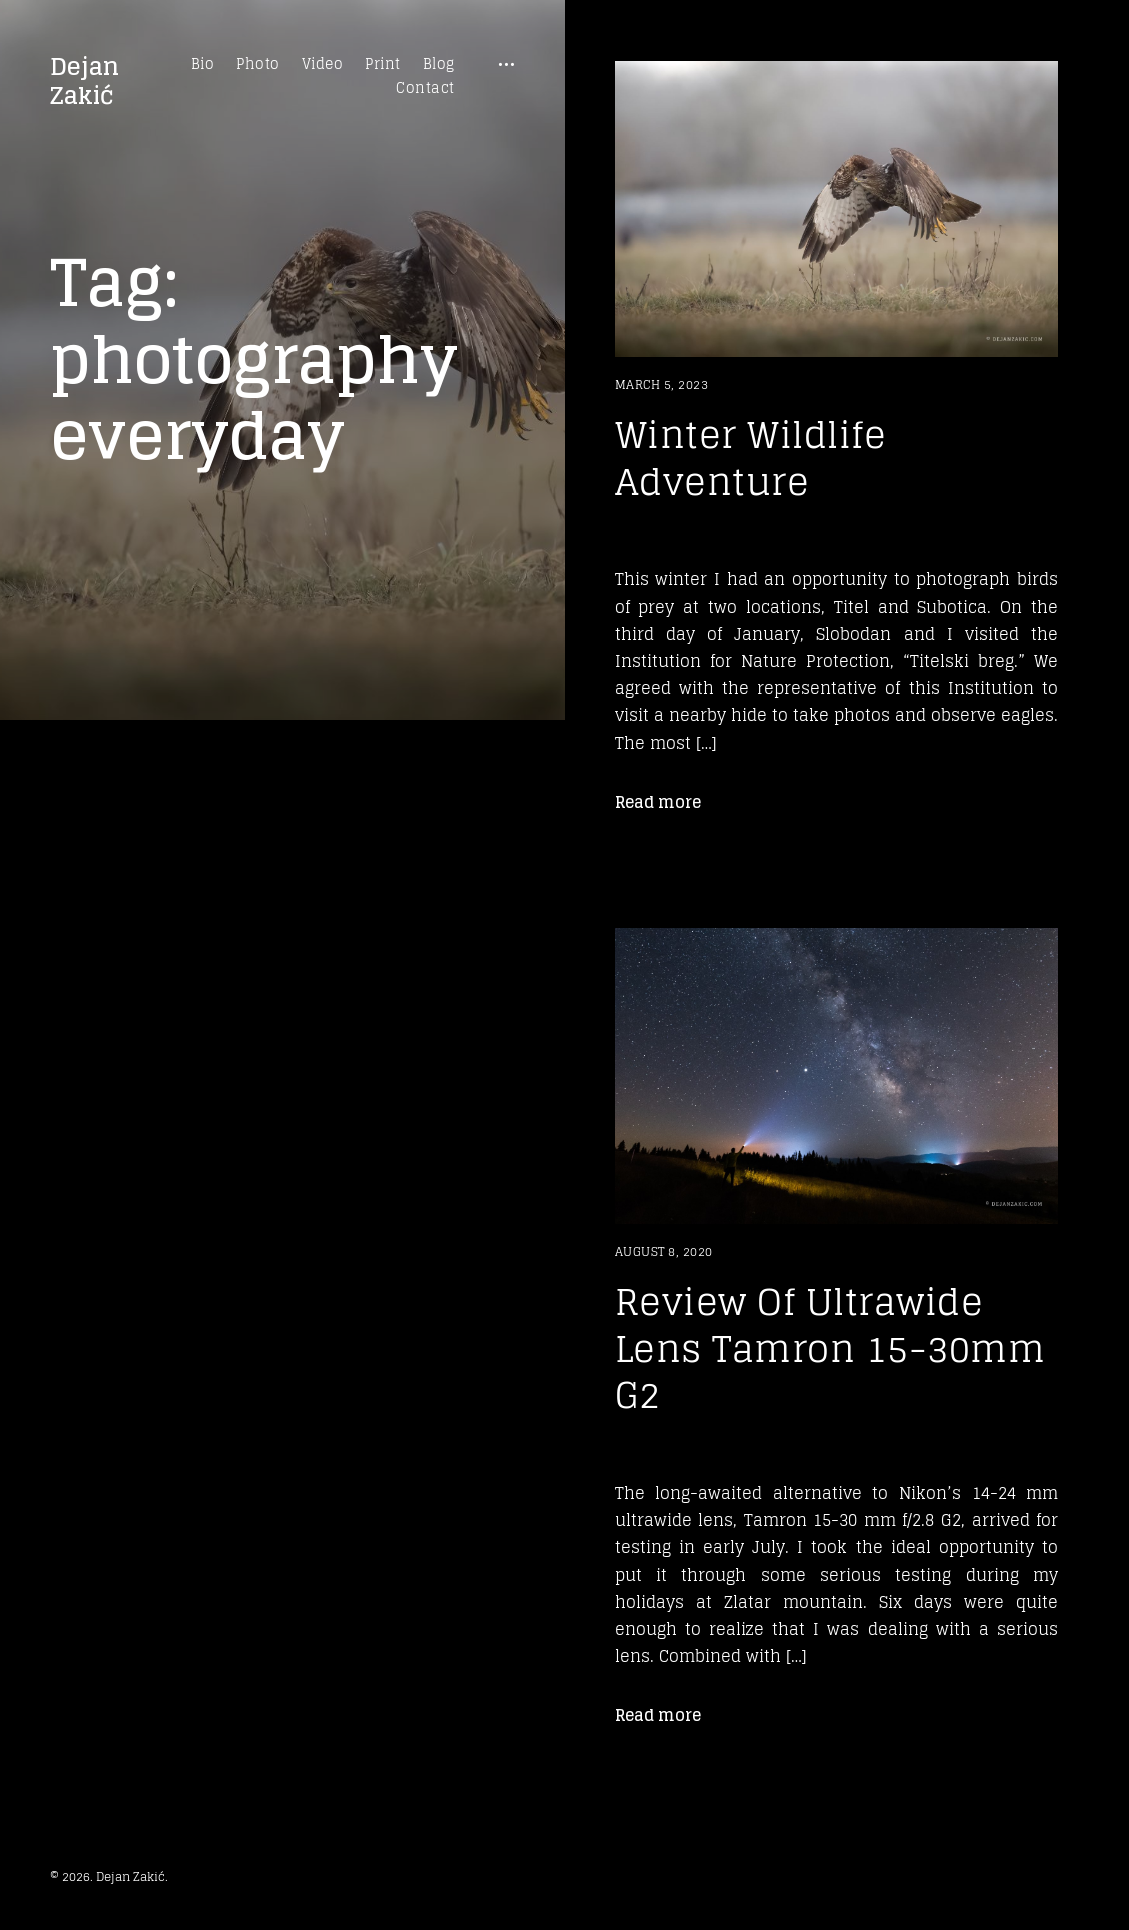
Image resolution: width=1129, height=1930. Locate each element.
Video (323, 64)
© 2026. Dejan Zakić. (109, 1876)
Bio (203, 64)
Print (383, 64)
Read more (658, 802)
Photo (258, 64)
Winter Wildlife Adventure (751, 458)
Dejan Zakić (84, 81)
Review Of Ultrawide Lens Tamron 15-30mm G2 (830, 1348)
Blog (439, 64)
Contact (425, 88)
